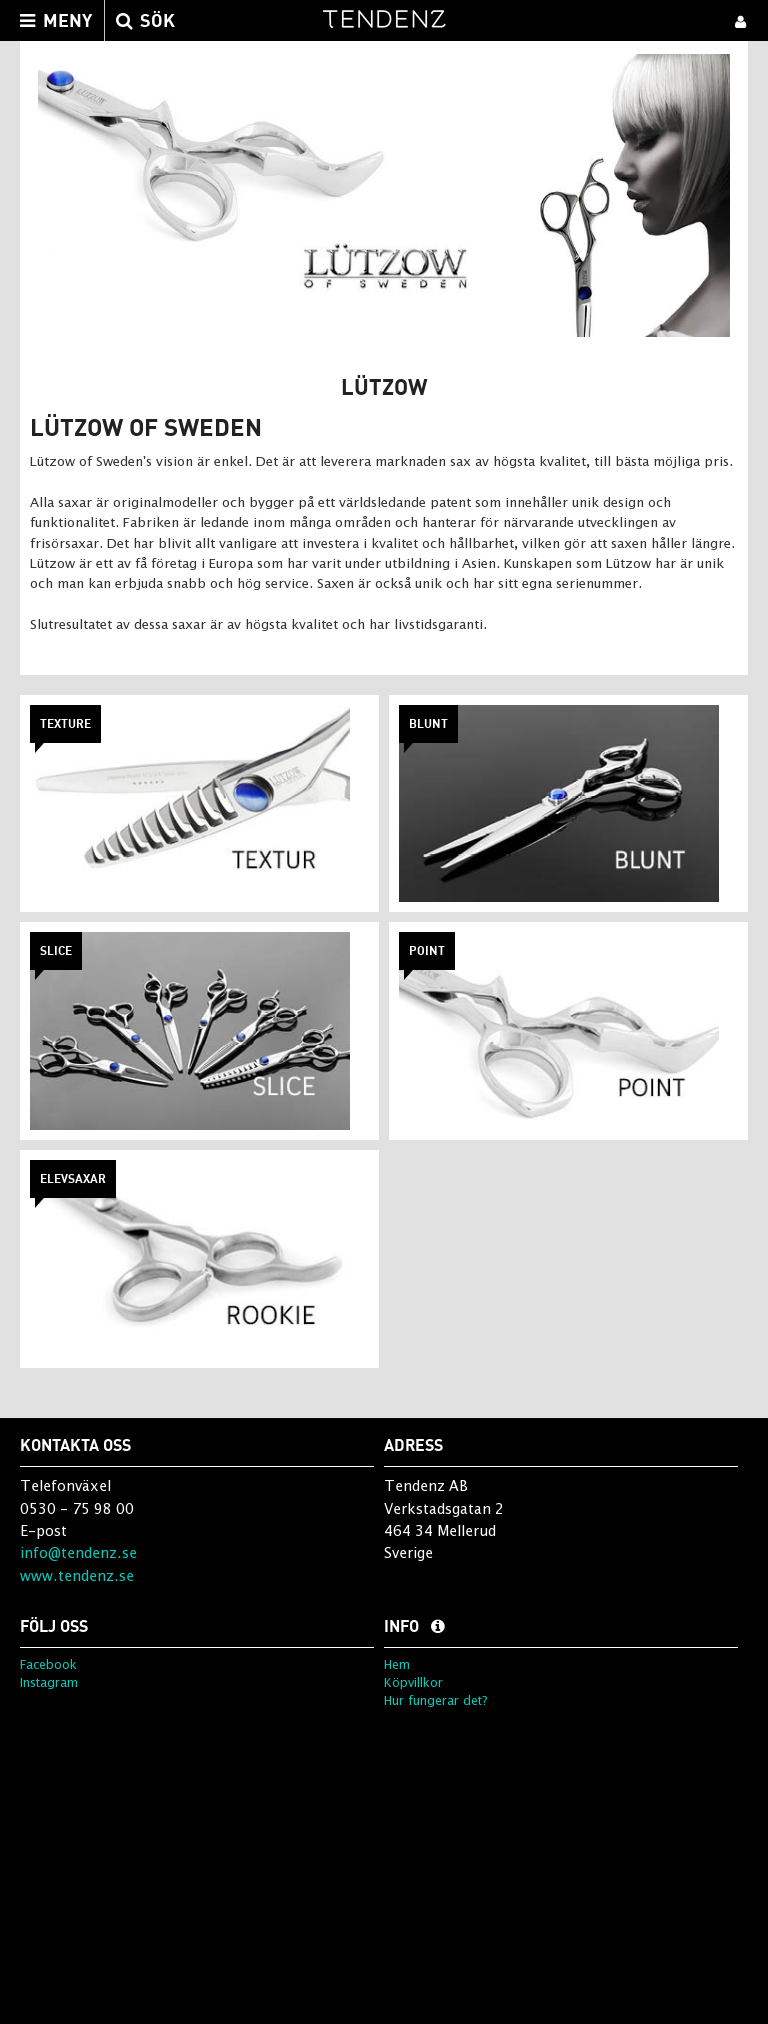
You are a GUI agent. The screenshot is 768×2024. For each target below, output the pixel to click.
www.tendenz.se (77, 1575)
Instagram (49, 1682)
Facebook (48, 1664)
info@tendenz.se (78, 1552)
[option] (384, 195)
